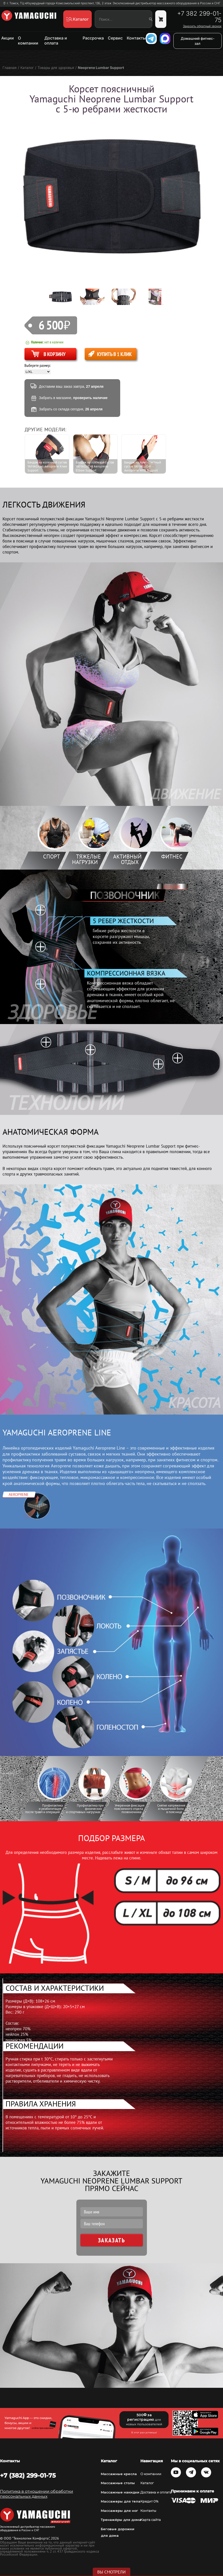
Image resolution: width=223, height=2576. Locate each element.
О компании (28, 40)
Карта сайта (150, 2520)
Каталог (147, 2483)
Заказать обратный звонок (202, 26)
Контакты (136, 38)
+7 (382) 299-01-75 (28, 2475)
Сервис (115, 38)
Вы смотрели (111, 2572)
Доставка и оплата (55, 40)
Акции (7, 38)
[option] (64, 297)
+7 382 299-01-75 (199, 16)
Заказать (111, 2240)
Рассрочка (93, 38)
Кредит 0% (149, 2501)
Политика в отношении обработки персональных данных (36, 2494)
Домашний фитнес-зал (197, 41)
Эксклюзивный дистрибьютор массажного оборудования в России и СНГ (166, 3)
